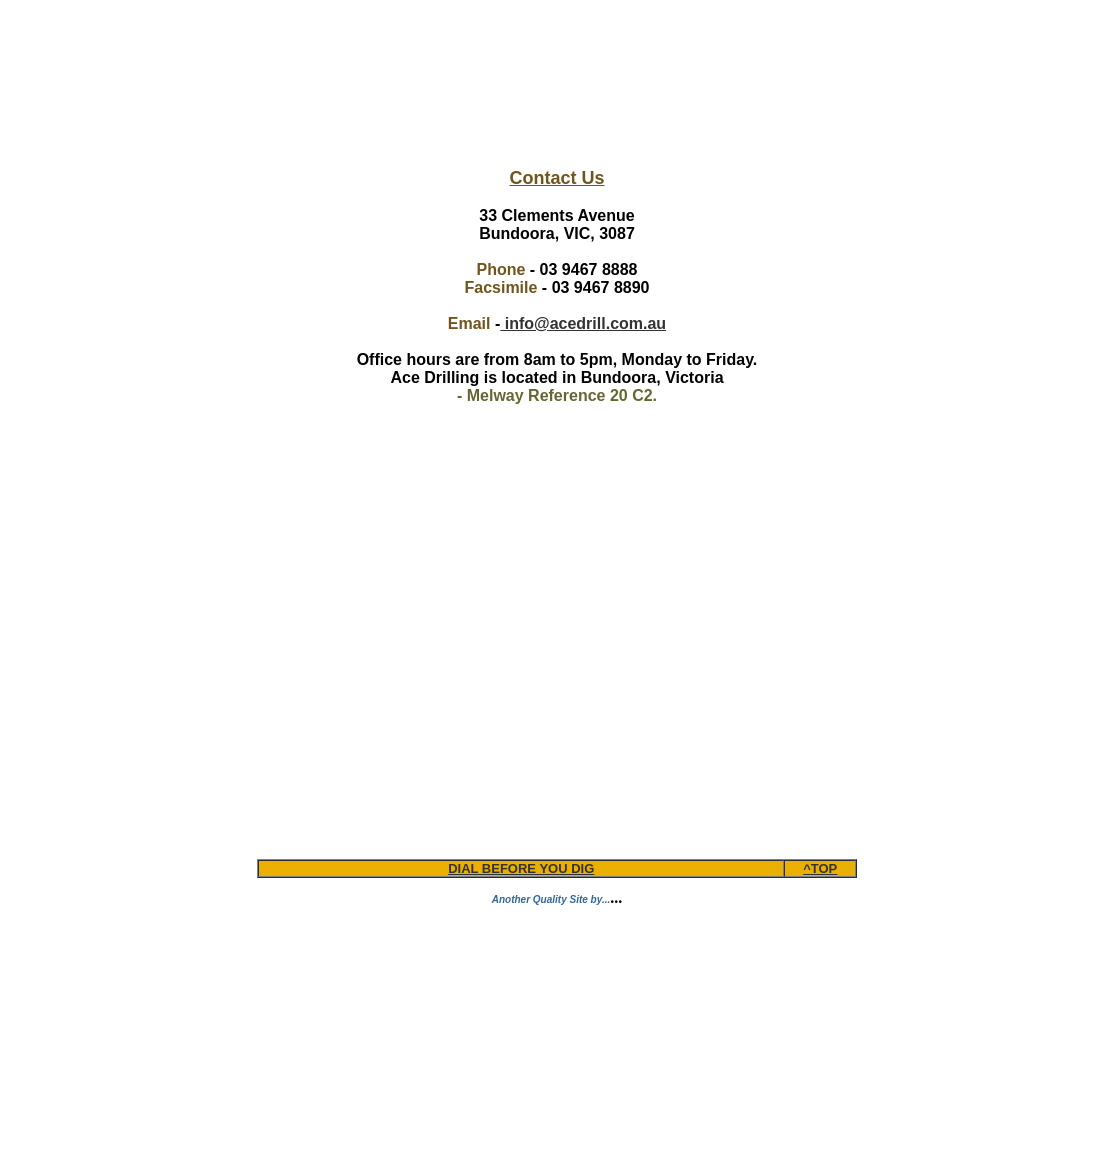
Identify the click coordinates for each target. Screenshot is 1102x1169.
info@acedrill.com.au (583, 323)
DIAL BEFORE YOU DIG (521, 868)
